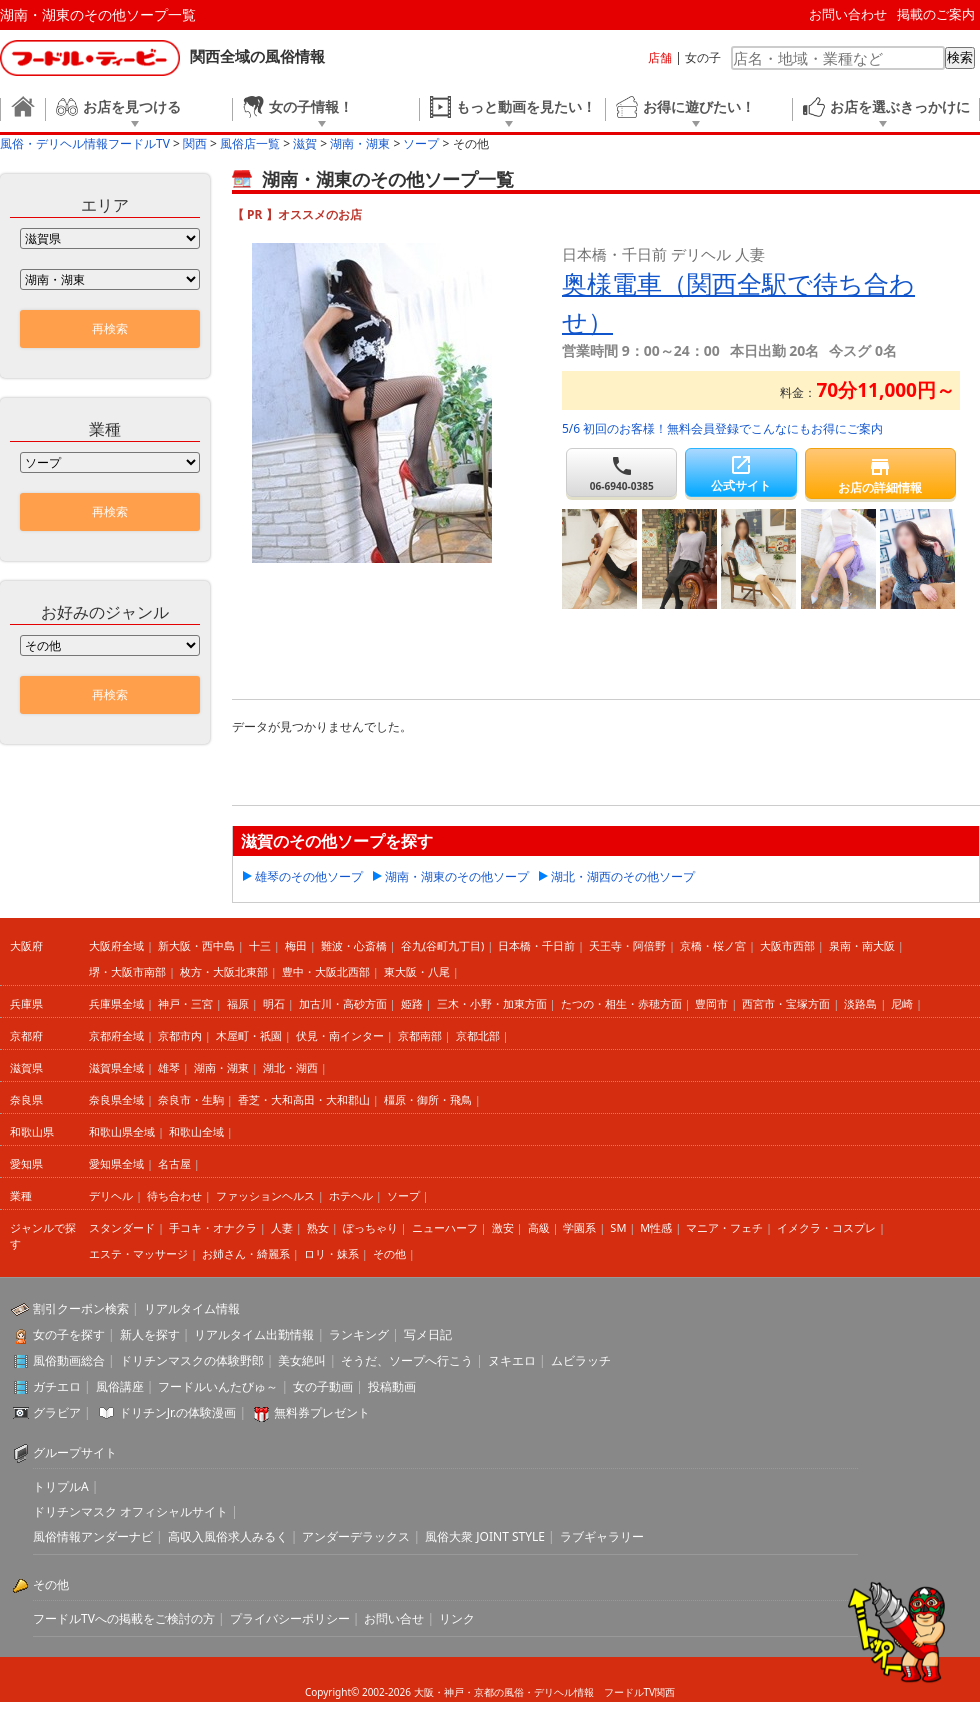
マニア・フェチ (724, 1227)
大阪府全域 (116, 945)
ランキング (359, 1334)
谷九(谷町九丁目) (443, 945)
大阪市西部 (787, 945)
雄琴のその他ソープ (309, 876)
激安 (503, 1227)
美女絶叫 (302, 1360)
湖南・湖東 (221, 1067)
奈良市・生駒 (191, 1099)
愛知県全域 (116, 1163)
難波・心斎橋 (354, 945)
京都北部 (478, 1035)
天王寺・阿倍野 (627, 945)
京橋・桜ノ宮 (713, 945)
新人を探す (150, 1334)
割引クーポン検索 (81, 1308)
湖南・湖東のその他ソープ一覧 (98, 14)
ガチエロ (57, 1386)
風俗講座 (120, 1386)
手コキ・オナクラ (213, 1227)
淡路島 (860, 1003)
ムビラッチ (581, 1360)
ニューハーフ (445, 1227)
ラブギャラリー (602, 1536)
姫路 (412, 1003)
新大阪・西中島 (196, 945)
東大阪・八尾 (417, 971)
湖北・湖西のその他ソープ (623, 876)
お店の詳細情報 (880, 475)
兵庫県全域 (116, 1003)
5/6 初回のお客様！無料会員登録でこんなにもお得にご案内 (722, 428)
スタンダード (122, 1227)
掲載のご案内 (936, 14)
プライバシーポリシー (290, 1618)
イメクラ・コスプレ (826, 1227)
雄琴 (169, 1067)
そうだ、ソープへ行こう (407, 1360)
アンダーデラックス (356, 1536)
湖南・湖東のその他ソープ (457, 876)
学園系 (579, 1227)
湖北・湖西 (290, 1067)
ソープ (403, 1195)
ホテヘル (351, 1195)
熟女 (318, 1227)
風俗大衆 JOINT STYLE (485, 1536)
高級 (539, 1227)
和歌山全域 (196, 1131)
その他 (389, 1253)
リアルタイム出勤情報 (254, 1334)
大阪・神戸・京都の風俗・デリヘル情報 (504, 1692)
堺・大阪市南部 (127, 971)
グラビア (57, 1412)
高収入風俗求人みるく (228, 1536)
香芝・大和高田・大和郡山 (304, 1099)
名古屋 (174, 1163)
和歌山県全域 (122, 1131)
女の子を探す (69, 1334)
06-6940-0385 (621, 473)
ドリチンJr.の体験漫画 (178, 1412)
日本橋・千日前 (536, 945)
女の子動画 (323, 1386)
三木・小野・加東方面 (492, 1003)
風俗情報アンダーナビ (93, 1536)
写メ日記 (428, 1334)
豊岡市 (711, 1003)
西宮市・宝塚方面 (786, 1003)
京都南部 (420, 1035)
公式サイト (740, 473)
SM (618, 1227)
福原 (238, 1003)
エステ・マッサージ (138, 1253)
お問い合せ (394, 1618)
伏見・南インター (340, 1035)
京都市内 (180, 1035)
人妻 (282, 1227)
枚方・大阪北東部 (224, 971)
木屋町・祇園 (249, 1035)
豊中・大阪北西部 (326, 971)
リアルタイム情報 (192, 1308)
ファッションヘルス (265, 1195)
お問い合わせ (848, 14)
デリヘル (111, 1195)
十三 (260, 945)
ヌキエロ (512, 1360)
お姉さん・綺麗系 (246, 1253)
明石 (274, 1003)
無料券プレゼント (322, 1412)
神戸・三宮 (185, 1003)
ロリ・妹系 (331, 1253)
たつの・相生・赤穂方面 (621, 1003)
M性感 (656, 1227)
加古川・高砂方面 (343, 1003)
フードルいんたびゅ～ (218, 1386)
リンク (457, 1618)
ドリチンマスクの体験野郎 (192, 1360)
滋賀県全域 (116, 1067)
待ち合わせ (174, 1195)
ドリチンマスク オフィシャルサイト (130, 1511)
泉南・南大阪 (862, 945)
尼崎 (902, 1003)
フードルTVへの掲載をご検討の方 (124, 1618)
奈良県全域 (116, 1099)
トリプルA (61, 1486)
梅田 (296, 945)
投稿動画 (392, 1386)
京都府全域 (116, 1035)
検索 (960, 57)
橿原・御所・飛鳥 (428, 1099)
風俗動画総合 (69, 1360)
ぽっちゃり (370, 1227)
